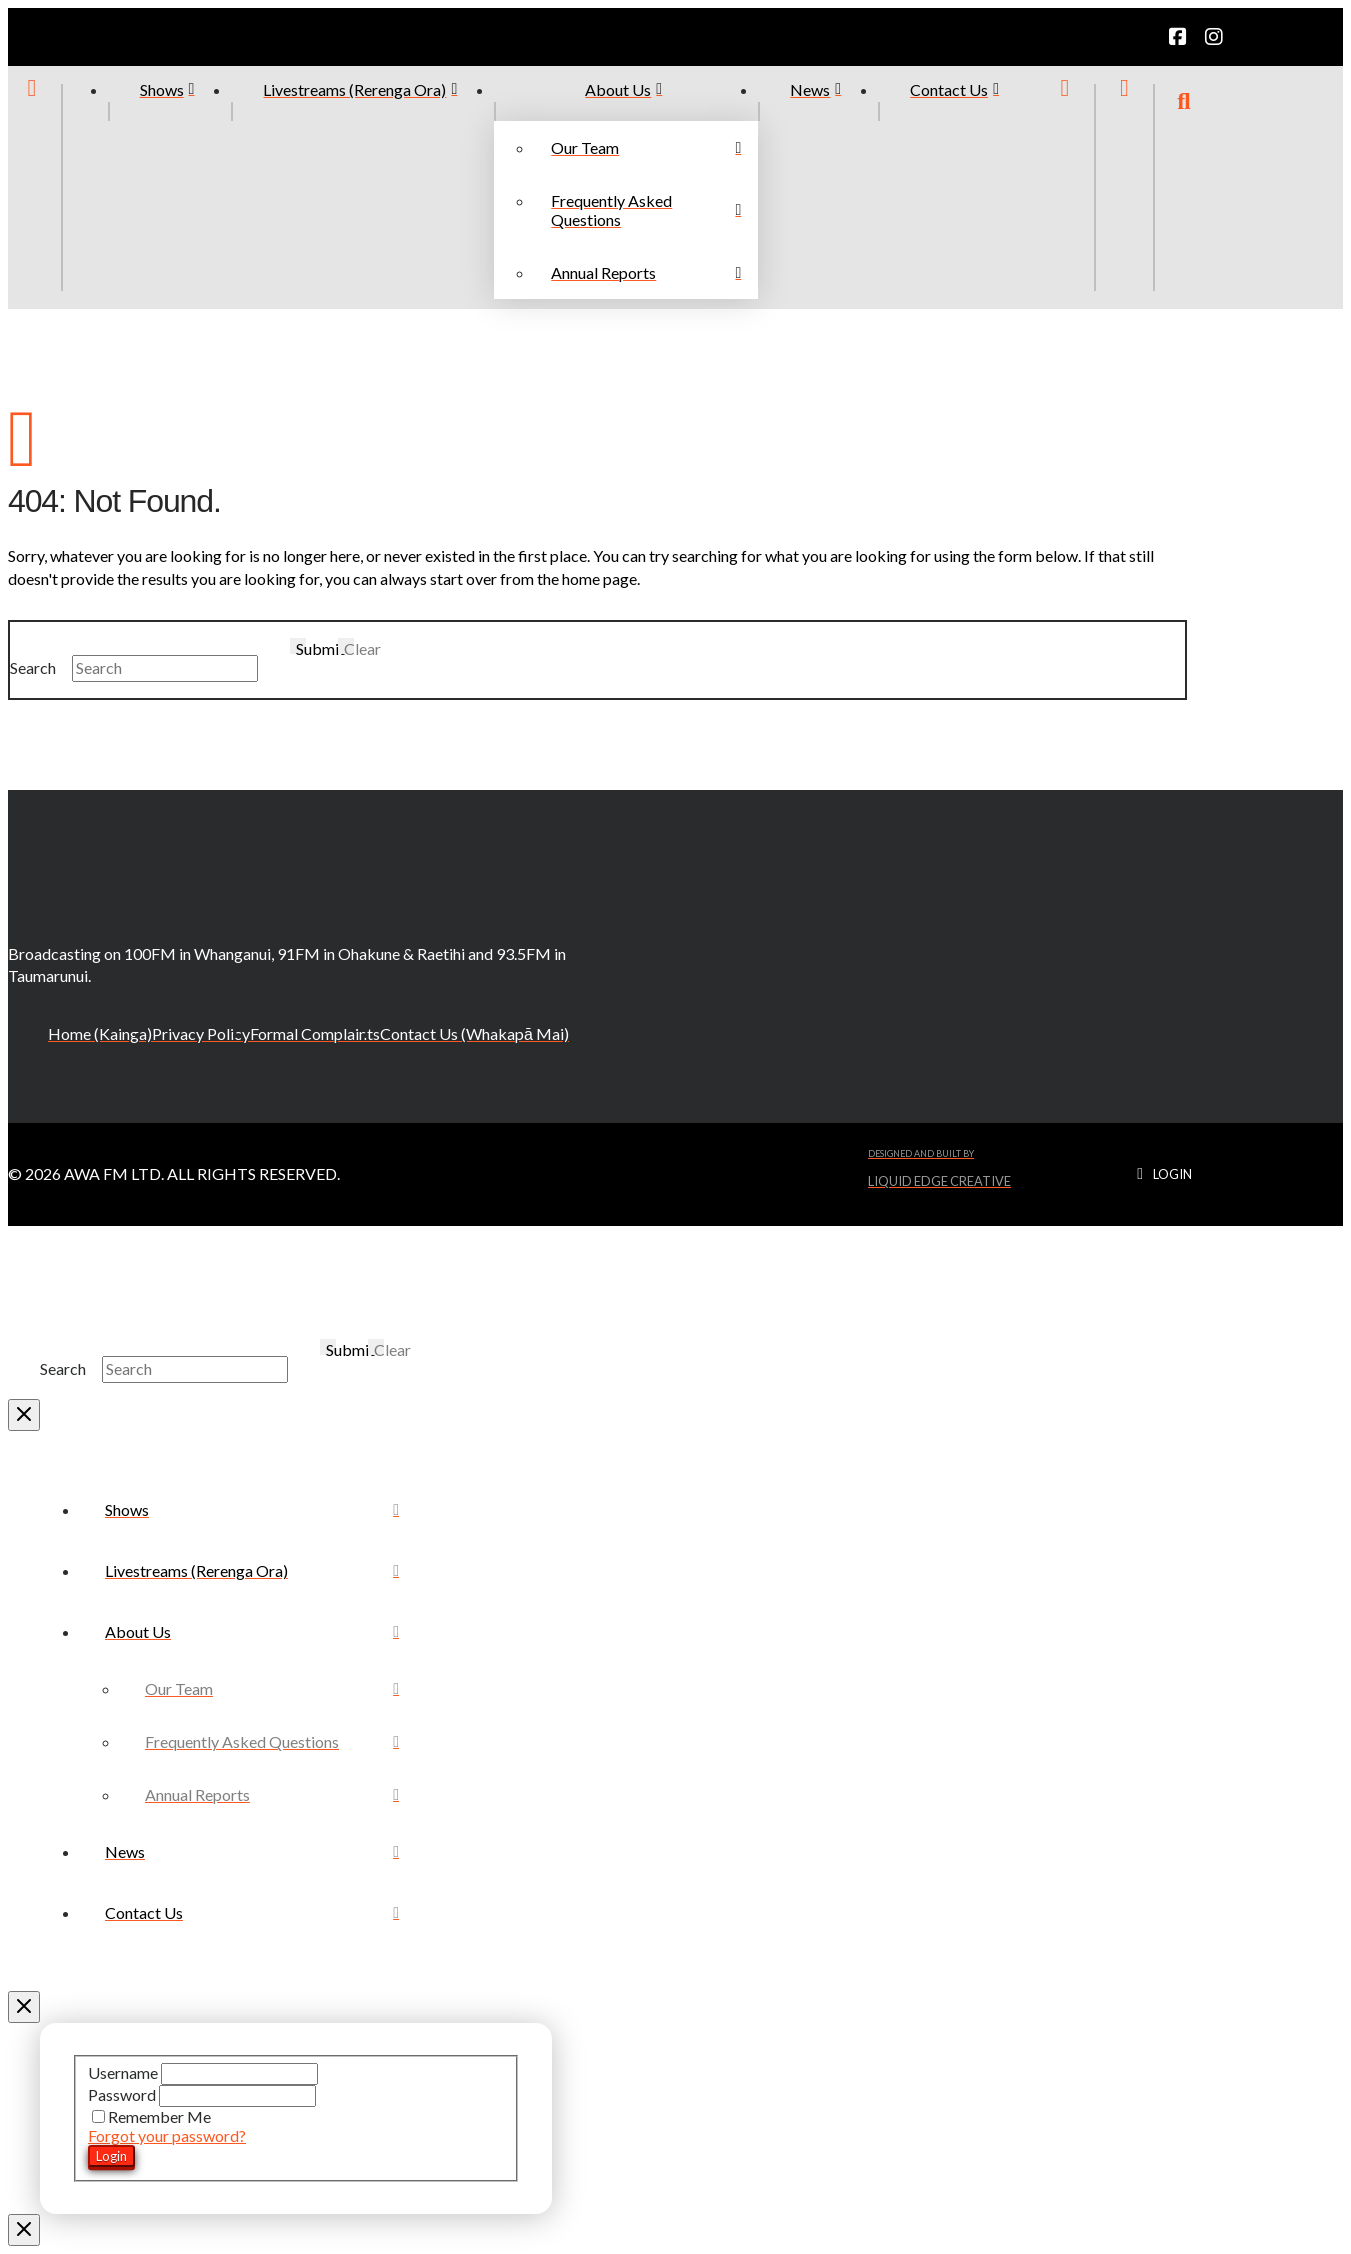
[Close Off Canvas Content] (24, 2007)
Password (123, 2094)
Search (33, 667)
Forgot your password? (167, 2135)
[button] (1184, 187)
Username (124, 2072)
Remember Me (151, 2116)
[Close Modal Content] (24, 1415)
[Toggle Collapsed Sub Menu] (252, 1631)
